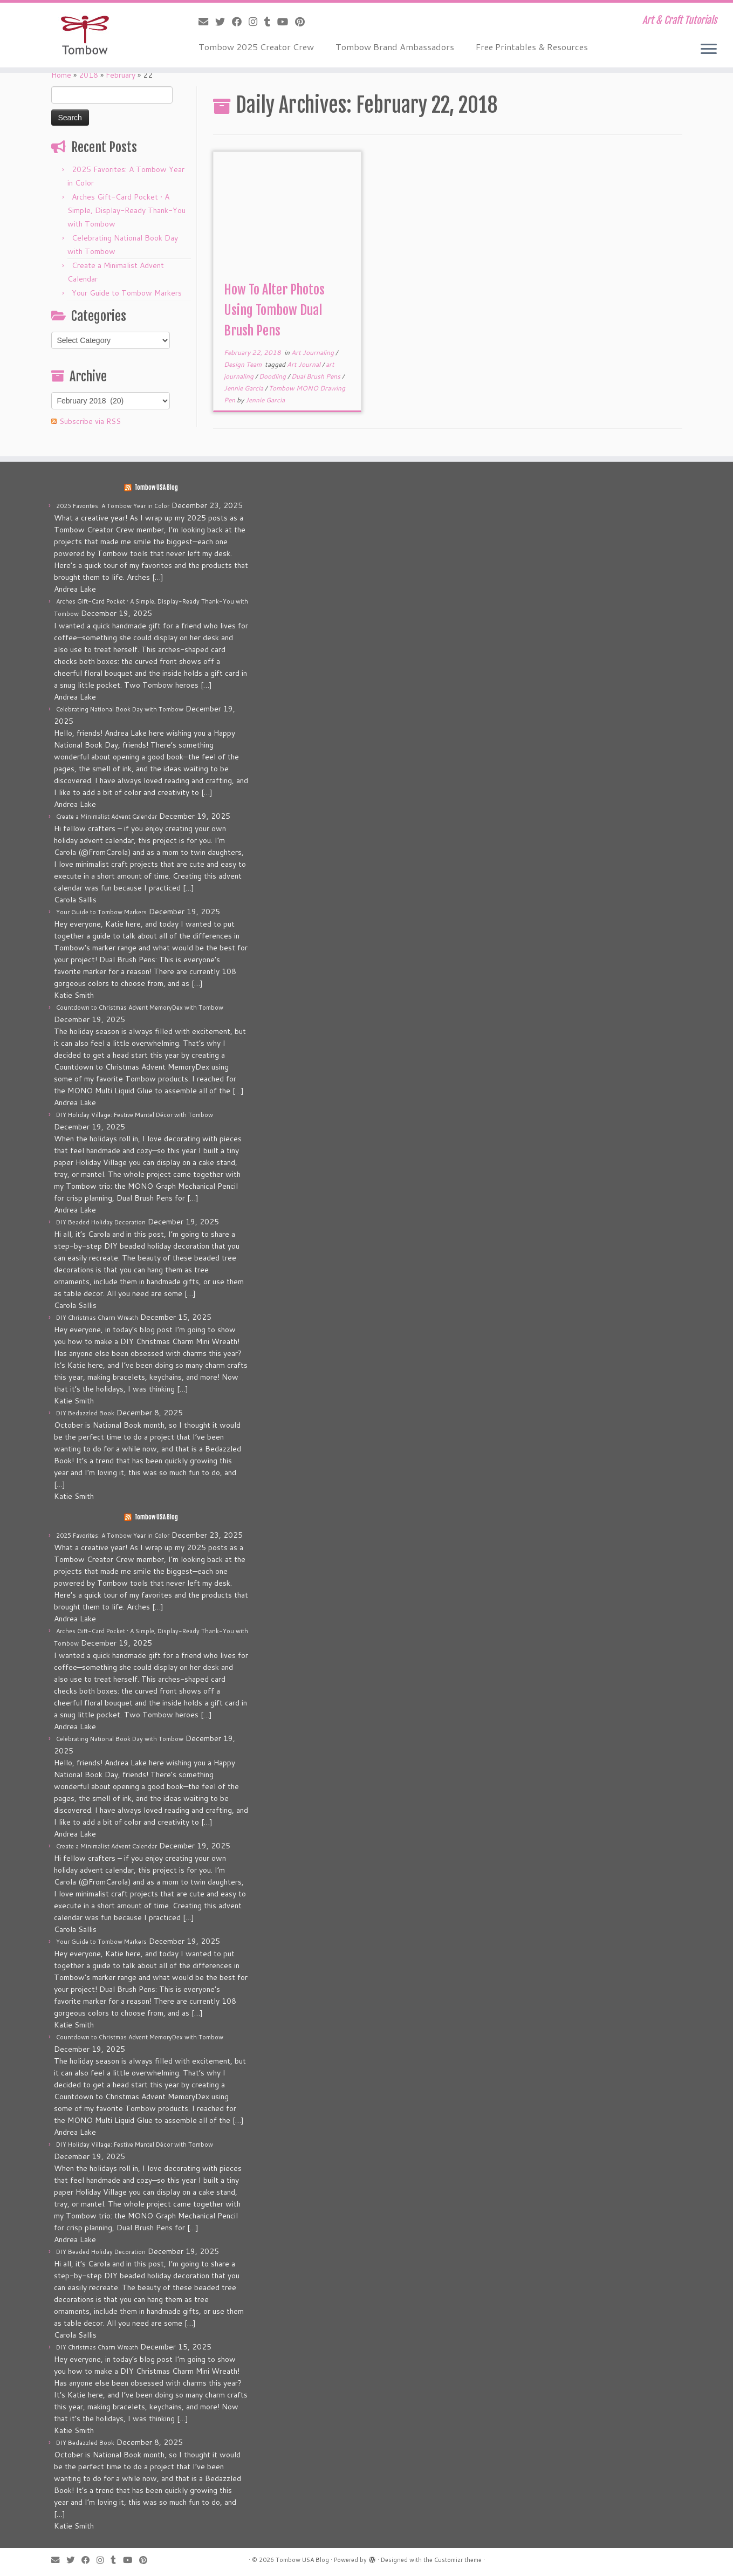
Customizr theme (458, 2560)
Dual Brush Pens (316, 376)
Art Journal (304, 364)
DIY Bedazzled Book (85, 1413)
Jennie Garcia (244, 388)
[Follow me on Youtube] (286, 22)
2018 (88, 75)
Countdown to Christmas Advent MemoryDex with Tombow (139, 1007)
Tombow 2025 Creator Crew (256, 46)
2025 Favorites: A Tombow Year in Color (112, 506)
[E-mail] (206, 22)
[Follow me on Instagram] (256, 22)
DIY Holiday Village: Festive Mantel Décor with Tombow (134, 1115)
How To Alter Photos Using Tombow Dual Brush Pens (274, 310)
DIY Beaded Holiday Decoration (101, 1222)
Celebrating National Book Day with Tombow (119, 709)
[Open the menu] (709, 50)
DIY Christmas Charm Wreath (97, 1317)
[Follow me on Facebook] (240, 22)
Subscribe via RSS (90, 421)
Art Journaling (313, 352)
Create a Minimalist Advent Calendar (106, 816)
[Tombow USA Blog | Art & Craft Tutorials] (84, 35)
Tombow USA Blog (156, 487)
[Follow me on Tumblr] (270, 22)
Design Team (243, 364)
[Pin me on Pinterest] (303, 22)
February (120, 75)
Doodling (273, 376)
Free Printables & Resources (532, 46)
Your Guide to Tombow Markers (127, 292)
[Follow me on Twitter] (223, 22)
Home (61, 75)
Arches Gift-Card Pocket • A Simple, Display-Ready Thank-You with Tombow (126, 210)
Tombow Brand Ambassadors (394, 46)
